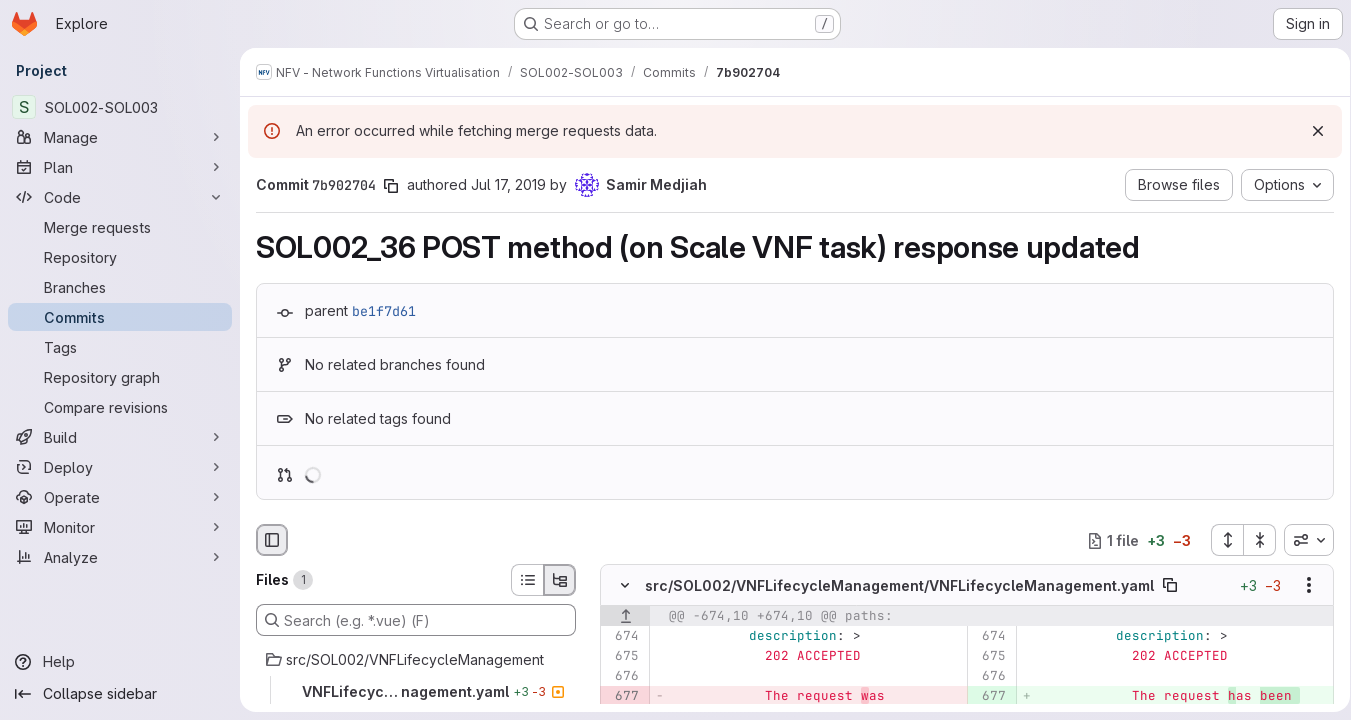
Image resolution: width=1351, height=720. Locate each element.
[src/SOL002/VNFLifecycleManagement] (416, 660)
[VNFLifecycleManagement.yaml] (416, 692)
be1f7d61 (384, 311)
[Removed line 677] (622, 697)
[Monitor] (120, 527)
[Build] (120, 437)
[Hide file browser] (272, 540)
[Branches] (120, 287)
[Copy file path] (1170, 586)
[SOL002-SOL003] (120, 107)
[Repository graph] (120, 377)
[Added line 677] (986, 697)
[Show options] (1302, 586)
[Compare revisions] (120, 407)
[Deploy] (120, 467)
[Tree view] (560, 580)
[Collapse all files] (1253, 540)
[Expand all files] (1220, 540)
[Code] (120, 197)
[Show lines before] (625, 617)
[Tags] (120, 347)
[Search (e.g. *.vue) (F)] (416, 620)
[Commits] (120, 317)
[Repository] (120, 257)
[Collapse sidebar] (120, 694)
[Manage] (120, 137)
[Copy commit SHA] (391, 186)
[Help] (120, 662)
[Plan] (120, 167)
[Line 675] (622, 657)
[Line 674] (622, 637)
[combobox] (1302, 540)
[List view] (527, 580)
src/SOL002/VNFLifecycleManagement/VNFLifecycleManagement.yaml (899, 585)
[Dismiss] (1311, 131)
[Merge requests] (120, 227)
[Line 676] (622, 677)
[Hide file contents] (625, 586)
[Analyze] (120, 557)
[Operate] (120, 497)
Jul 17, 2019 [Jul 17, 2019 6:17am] (508, 184)
